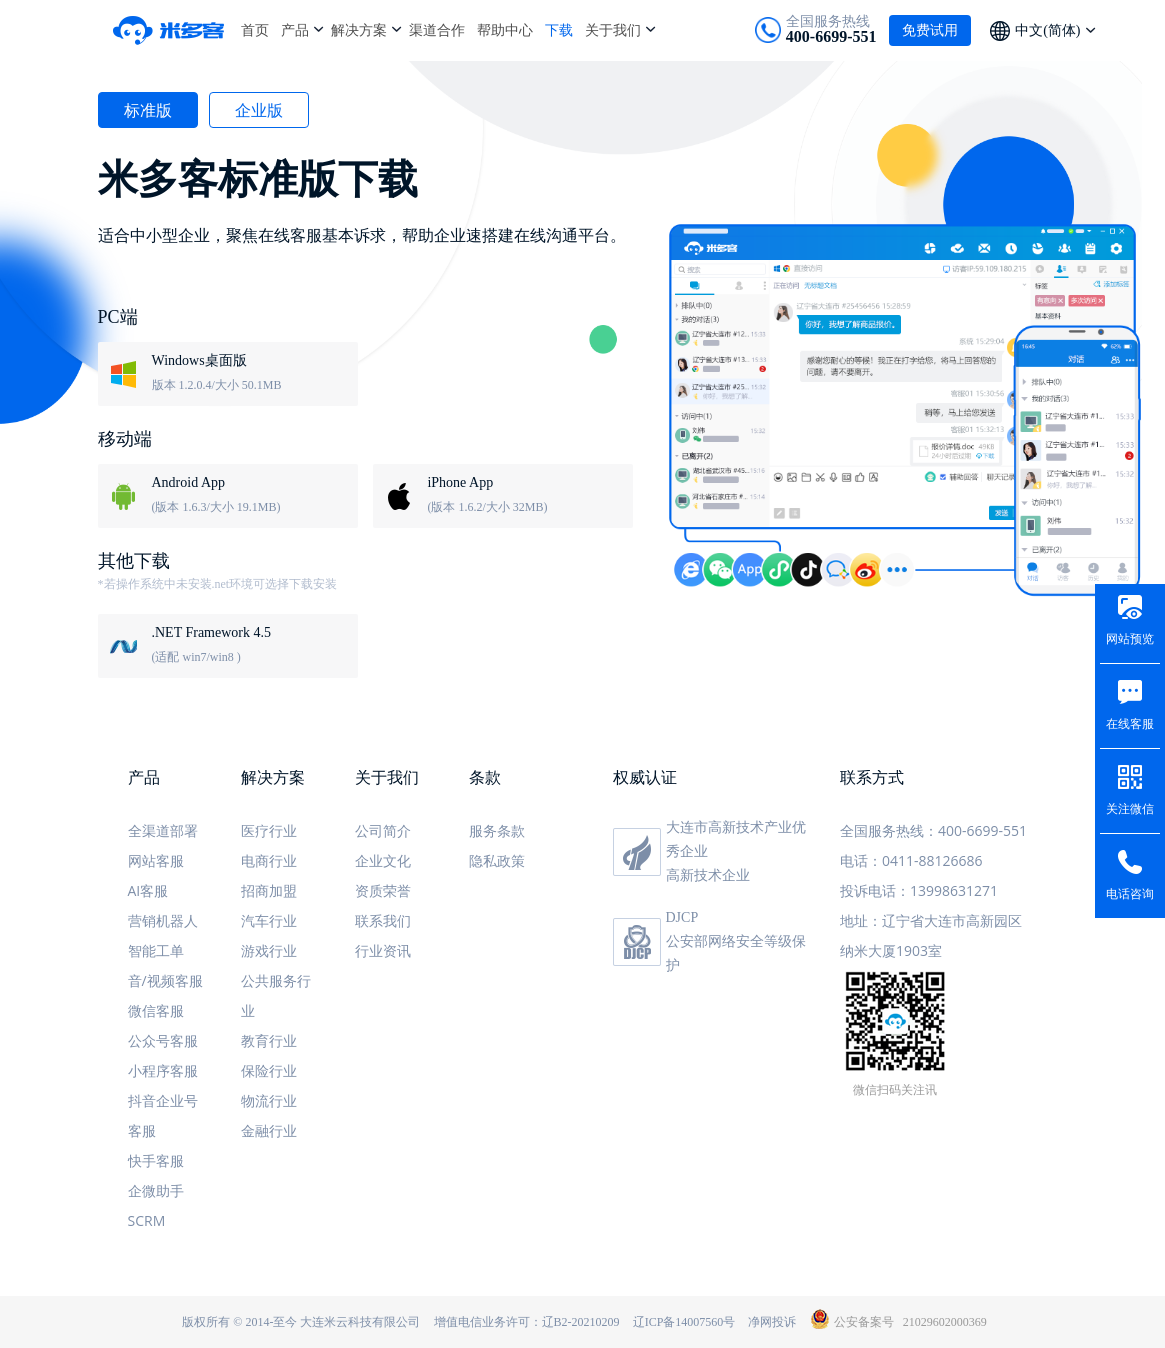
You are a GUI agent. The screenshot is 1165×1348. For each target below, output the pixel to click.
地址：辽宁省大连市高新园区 (931, 920)
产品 (295, 29)
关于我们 (613, 29)
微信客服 (156, 1010)
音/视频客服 (165, 980)
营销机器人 (163, 920)
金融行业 (269, 1130)
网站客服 (156, 860)
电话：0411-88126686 (911, 860)
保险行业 (269, 1070)
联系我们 (383, 920)
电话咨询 (1130, 894)
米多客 (177, 30)
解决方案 (359, 29)
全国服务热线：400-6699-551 (933, 830)
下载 (559, 29)
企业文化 (383, 860)
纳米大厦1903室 (891, 950)
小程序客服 (163, 1070)
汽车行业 (269, 920)
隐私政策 (497, 860)
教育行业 (269, 1040)
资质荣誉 (383, 890)
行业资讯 (383, 950)
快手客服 (156, 1160)
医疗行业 (269, 830)
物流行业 (269, 1100)
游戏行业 (269, 950)
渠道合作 (437, 29)
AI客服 (148, 890)
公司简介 (383, 830)
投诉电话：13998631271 (919, 890)
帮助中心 (505, 29)
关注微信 (1130, 809)
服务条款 (497, 830)
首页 (255, 29)
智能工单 (156, 950)
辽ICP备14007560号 (684, 1322)
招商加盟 (269, 890)
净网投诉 (772, 1322)
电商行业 (269, 860)
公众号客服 (163, 1040)
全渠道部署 (163, 830)
